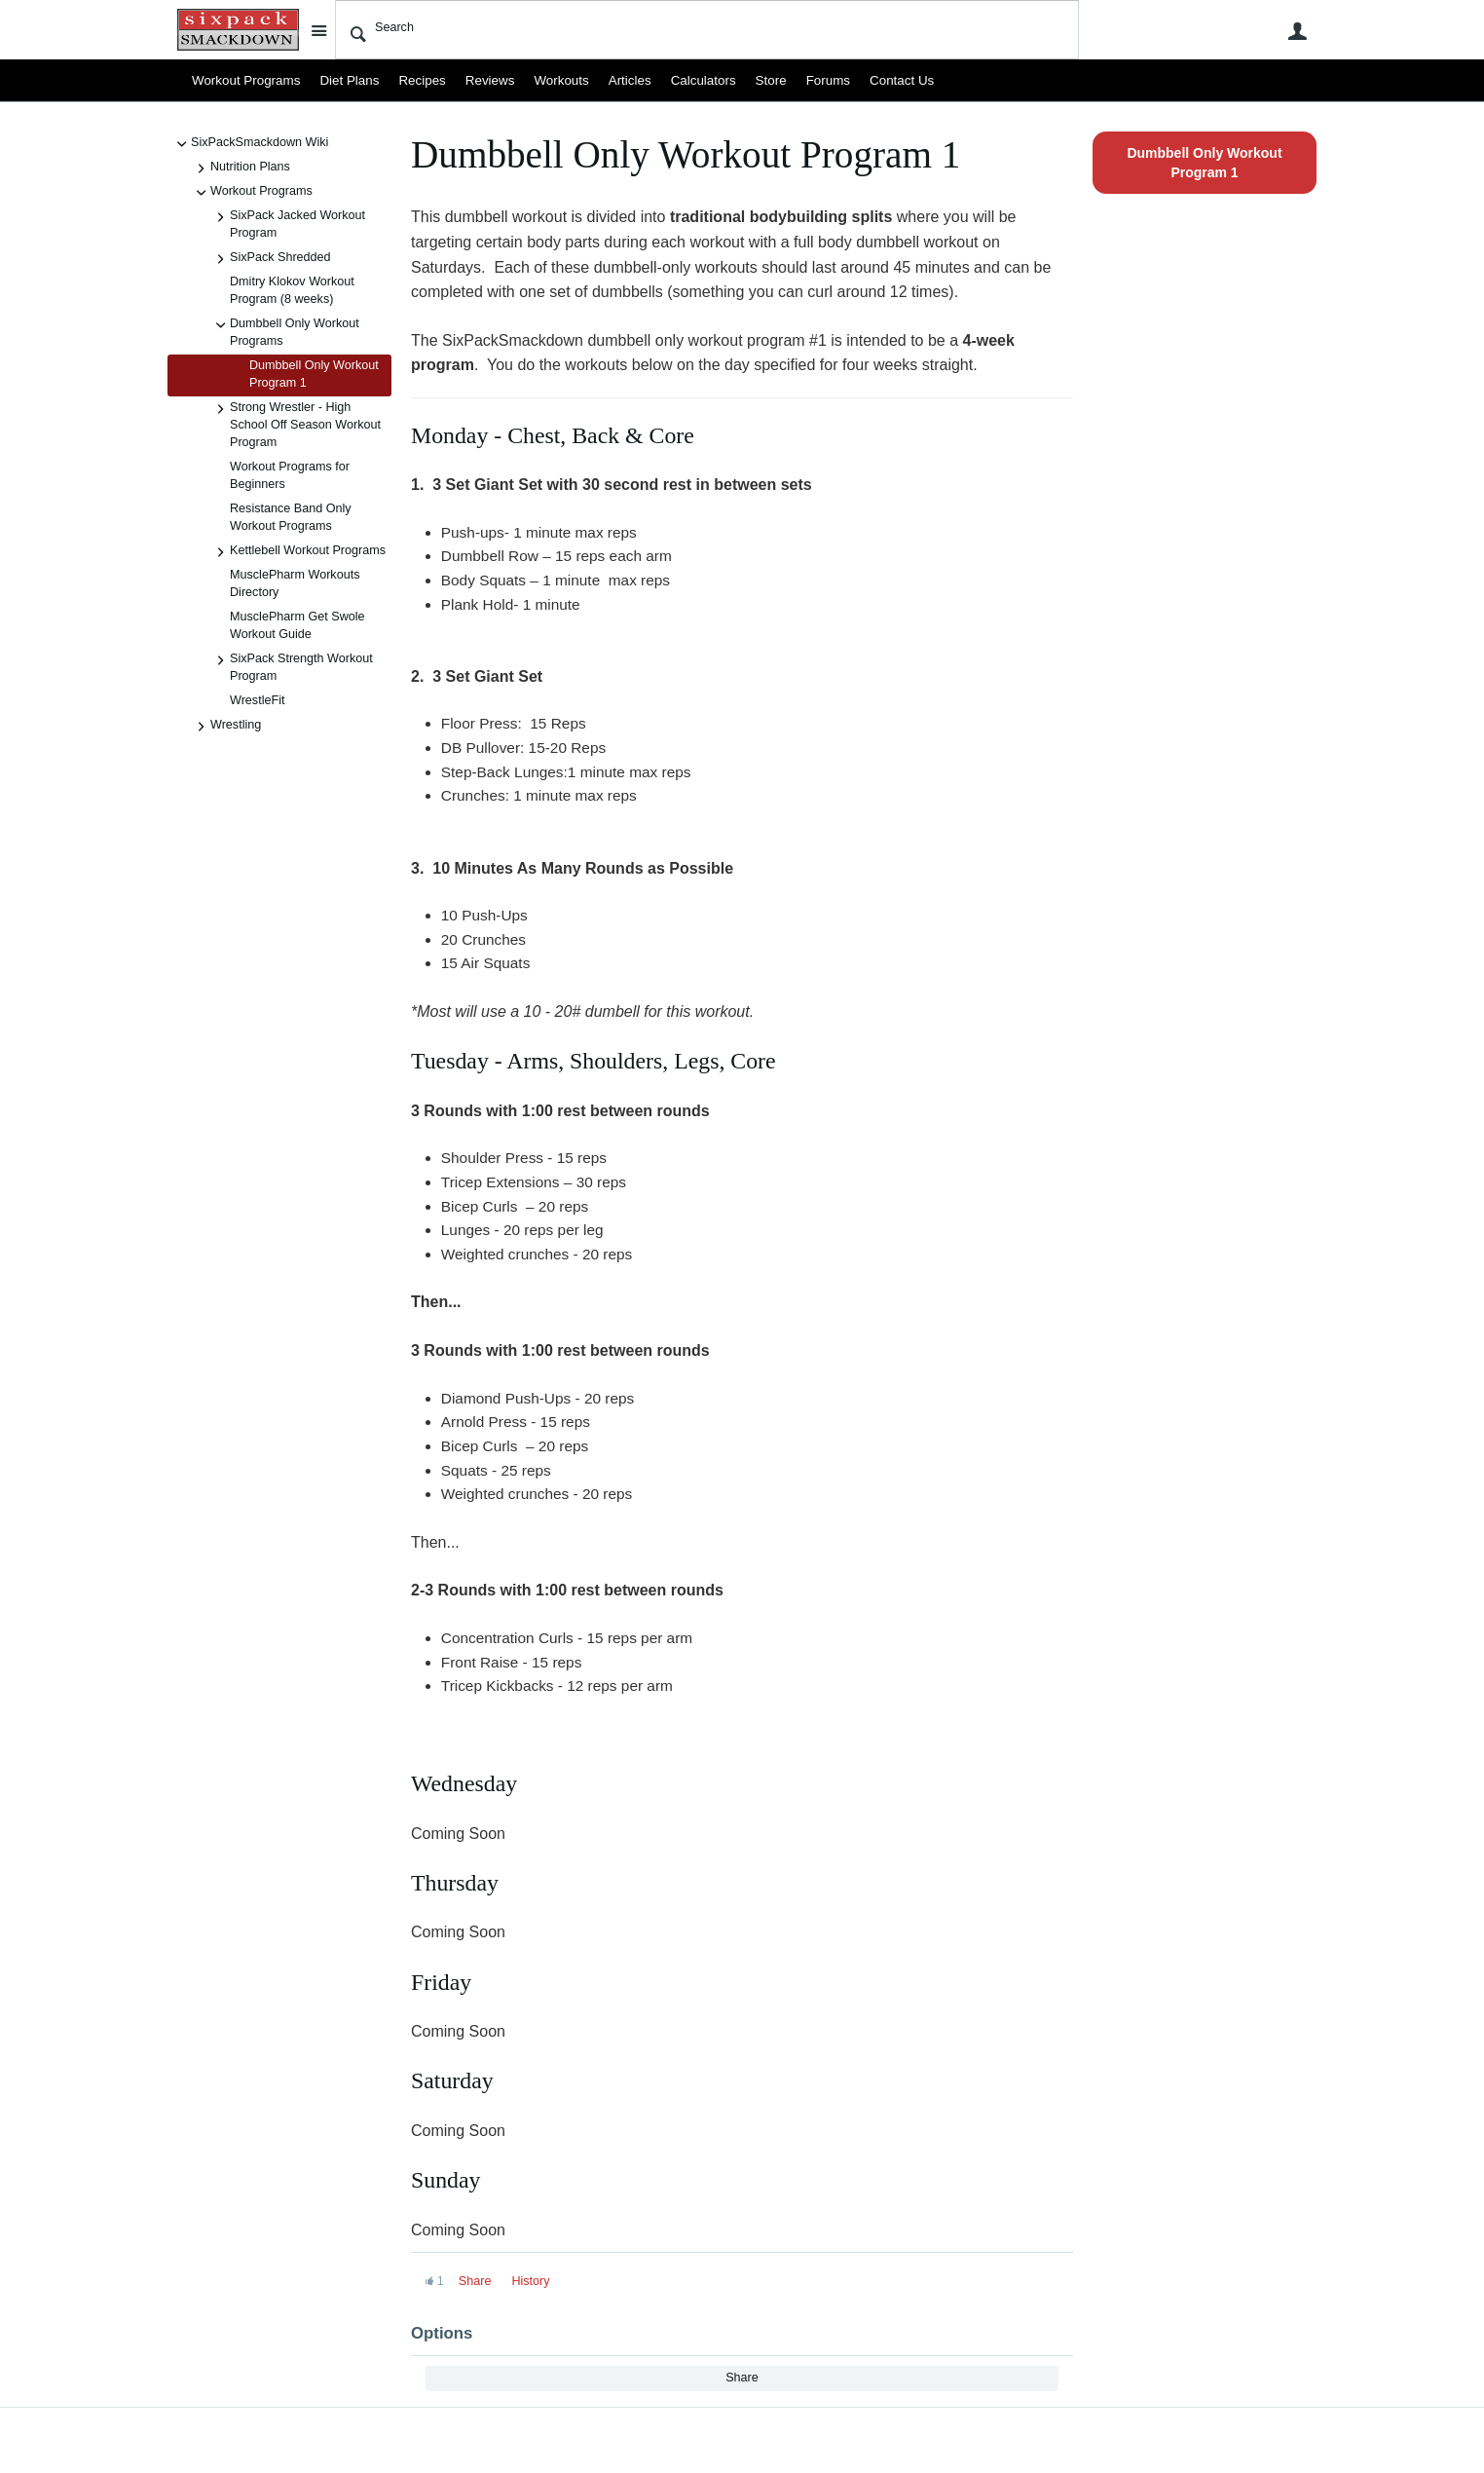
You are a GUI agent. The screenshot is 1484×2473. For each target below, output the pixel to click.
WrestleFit (257, 700)
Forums (800, 81)
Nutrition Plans (240, 168)
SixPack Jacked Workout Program (287, 223)
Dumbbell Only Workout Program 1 (314, 374)
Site (318, 30)
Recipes (411, 81)
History (530, 2281)
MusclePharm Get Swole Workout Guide (297, 625)
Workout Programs (243, 81)
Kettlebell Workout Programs (298, 552)
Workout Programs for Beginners (290, 475)
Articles (609, 81)
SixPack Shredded (270, 259)
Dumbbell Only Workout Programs (284, 332)
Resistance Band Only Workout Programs (291, 517)
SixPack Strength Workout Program (291, 667)
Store (745, 81)
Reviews (476, 81)
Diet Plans (341, 81)
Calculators (680, 81)
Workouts (544, 81)
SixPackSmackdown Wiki (249, 144)
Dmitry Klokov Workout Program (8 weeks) (292, 290)
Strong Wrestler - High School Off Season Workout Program (295, 424)
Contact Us (869, 81)
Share (475, 2281)
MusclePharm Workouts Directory (294, 583)
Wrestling (226, 726)
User (1297, 31)
